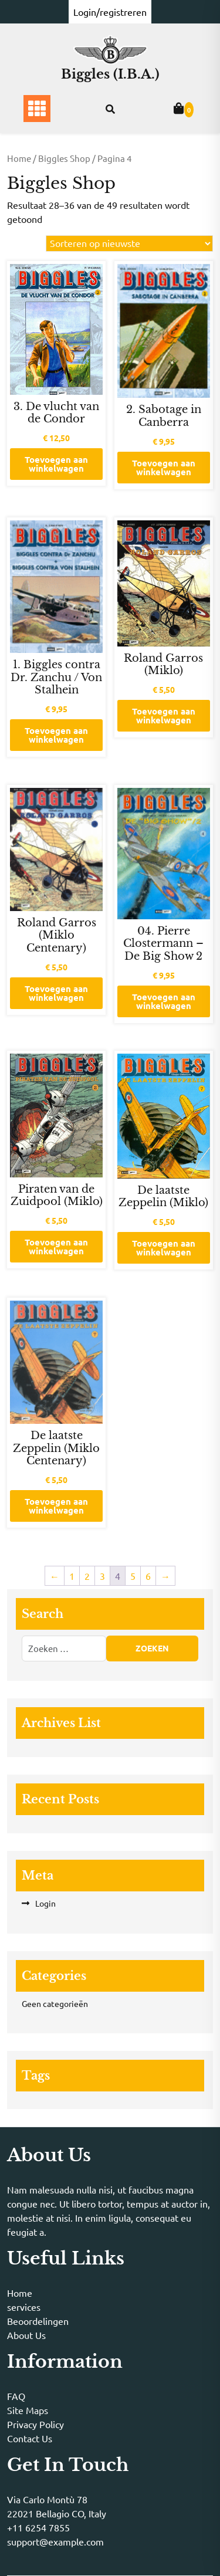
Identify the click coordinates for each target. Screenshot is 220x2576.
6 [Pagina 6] (148, 1576)
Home (19, 158)
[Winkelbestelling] (129, 243)
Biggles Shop (64, 158)
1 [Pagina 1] (72, 1576)
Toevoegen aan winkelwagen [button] (56, 463)
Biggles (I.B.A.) (110, 74)
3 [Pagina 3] (102, 1576)
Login (45, 1903)
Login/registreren (110, 12)
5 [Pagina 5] (133, 1576)
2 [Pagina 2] (87, 1576)
